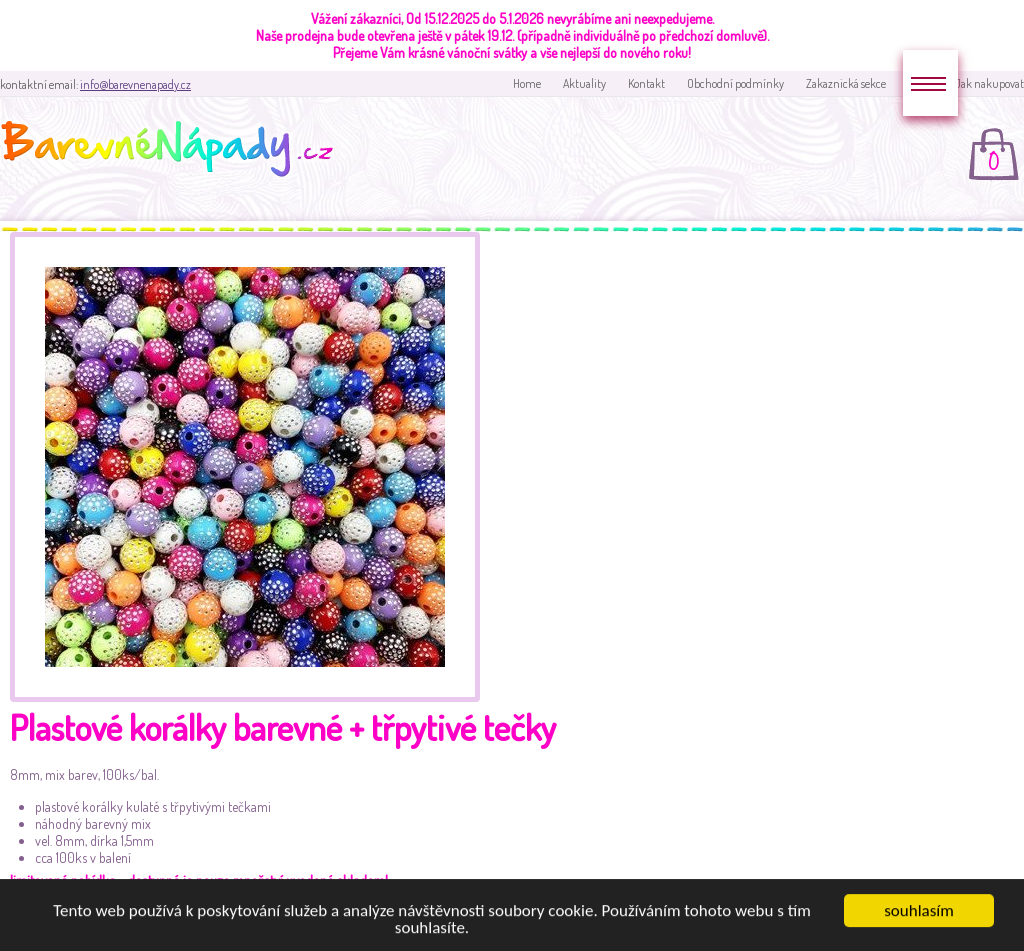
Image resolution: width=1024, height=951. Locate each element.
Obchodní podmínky (735, 83)
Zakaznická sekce (846, 83)
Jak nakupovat (989, 83)
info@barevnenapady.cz (135, 84)
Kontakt (646, 83)
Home (527, 83)
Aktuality (584, 83)
